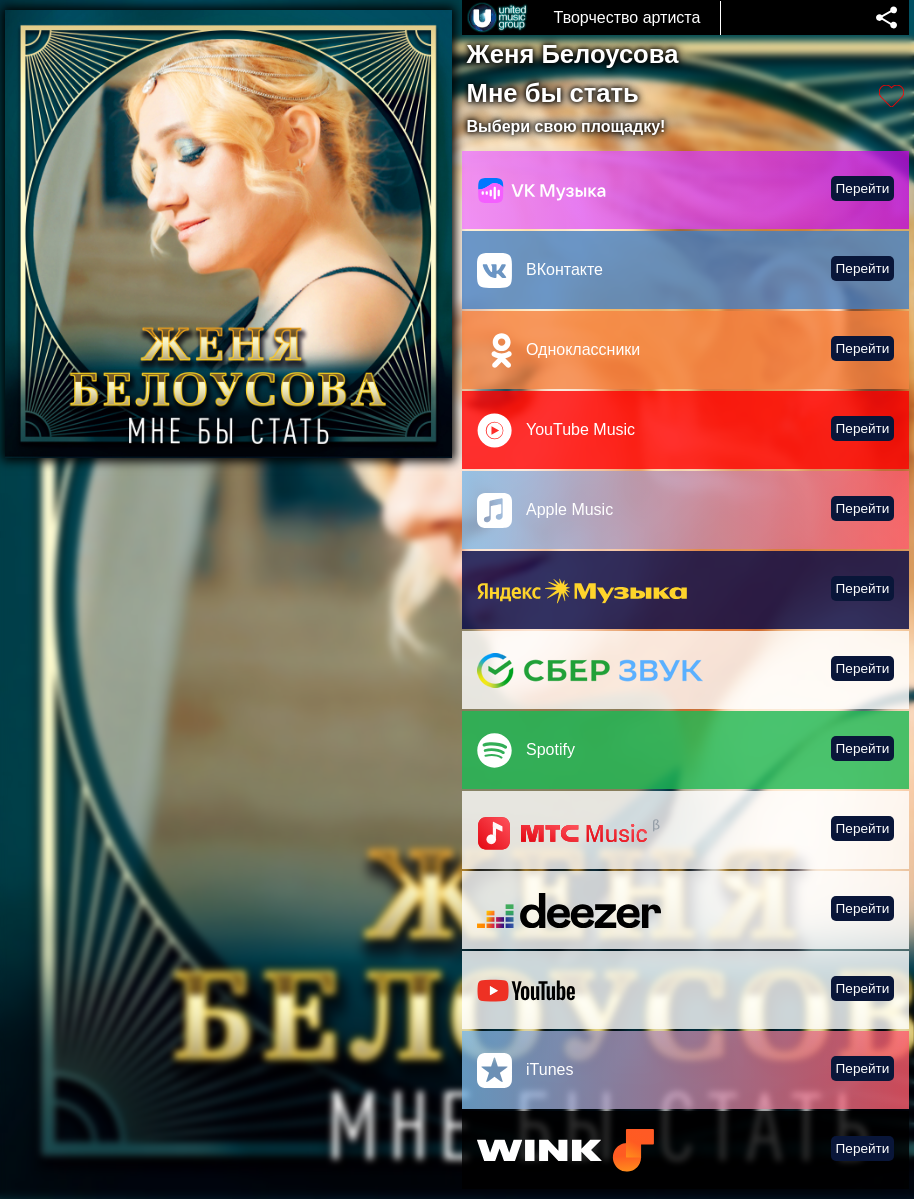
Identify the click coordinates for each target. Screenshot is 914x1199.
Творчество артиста (627, 17)
